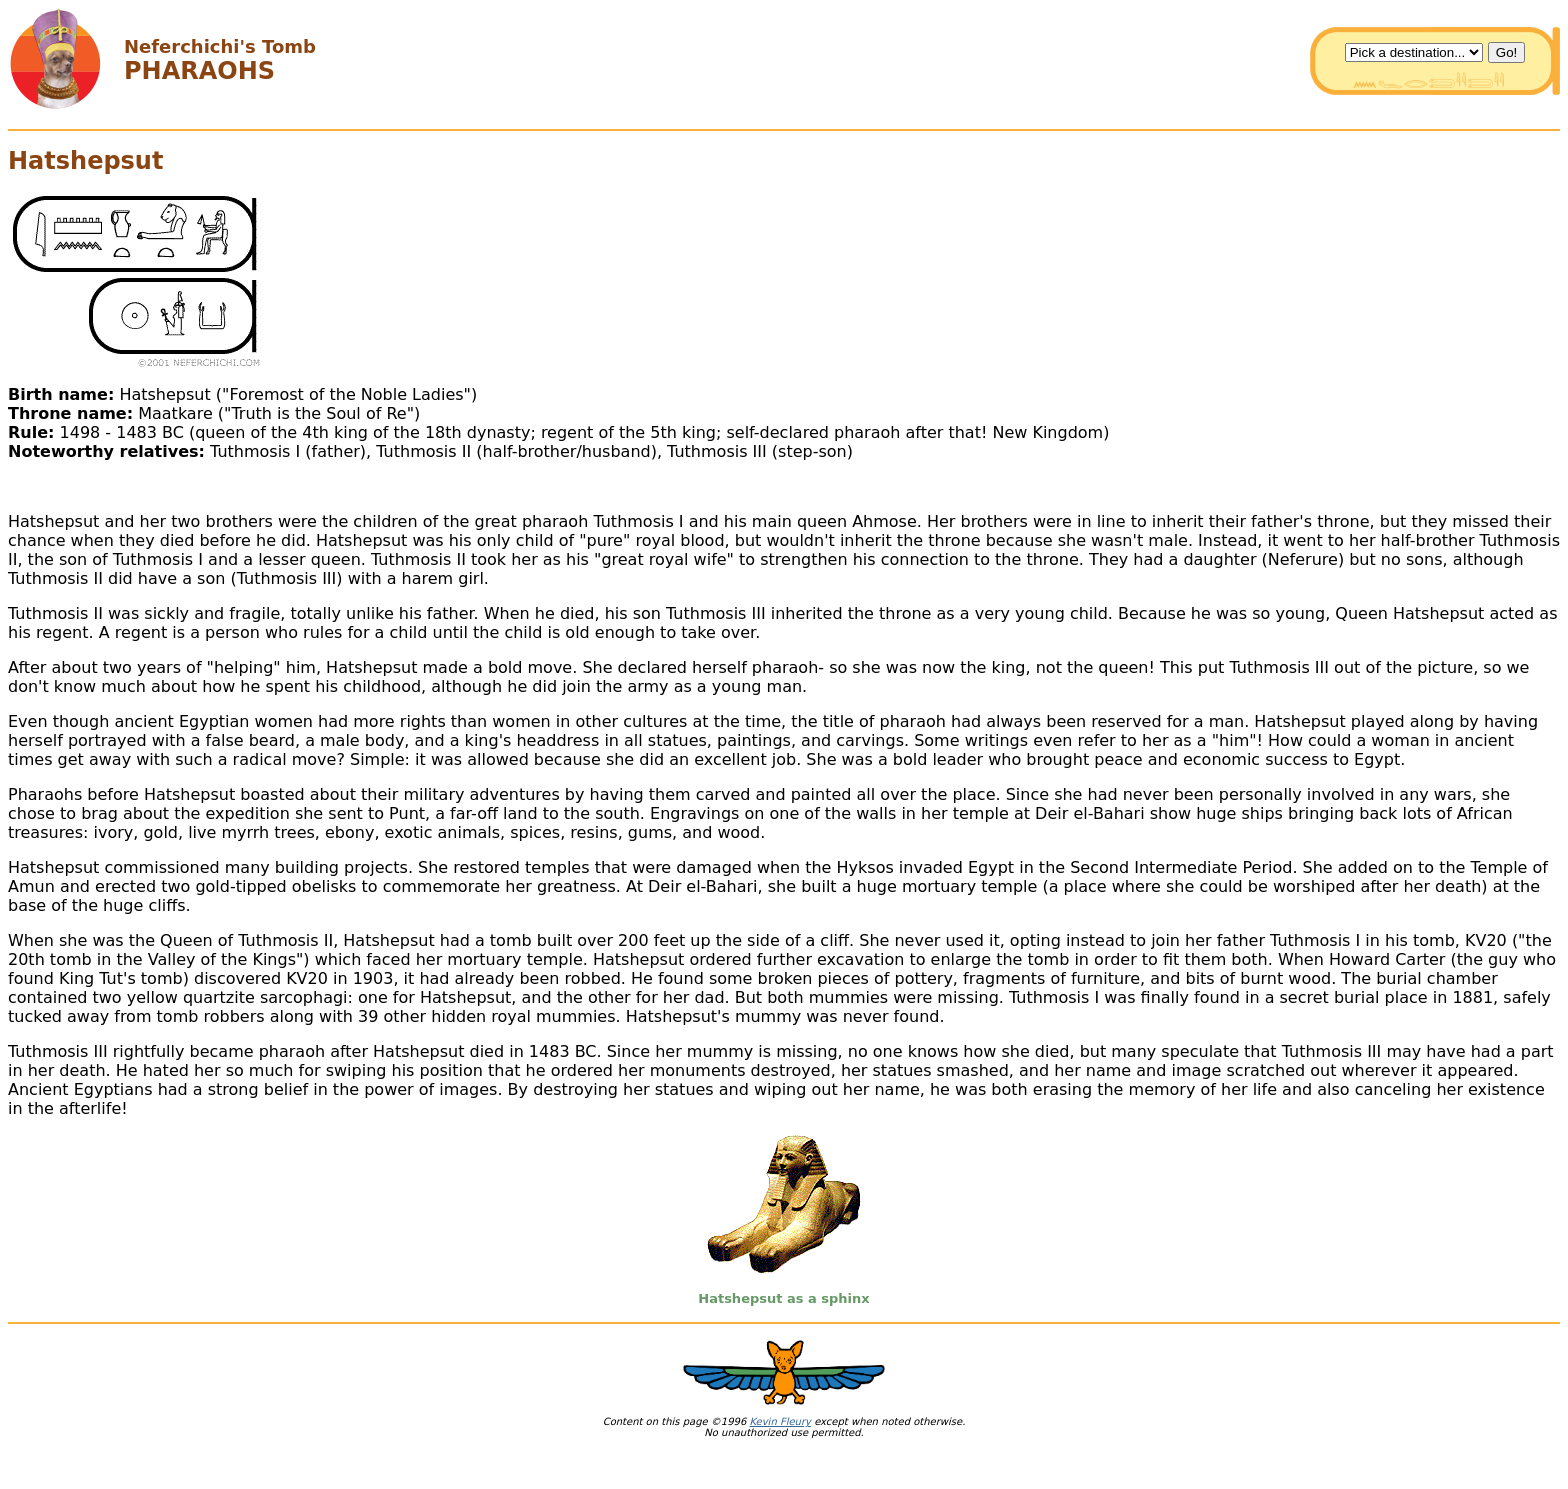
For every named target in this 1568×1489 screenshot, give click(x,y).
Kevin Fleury (779, 1421)
